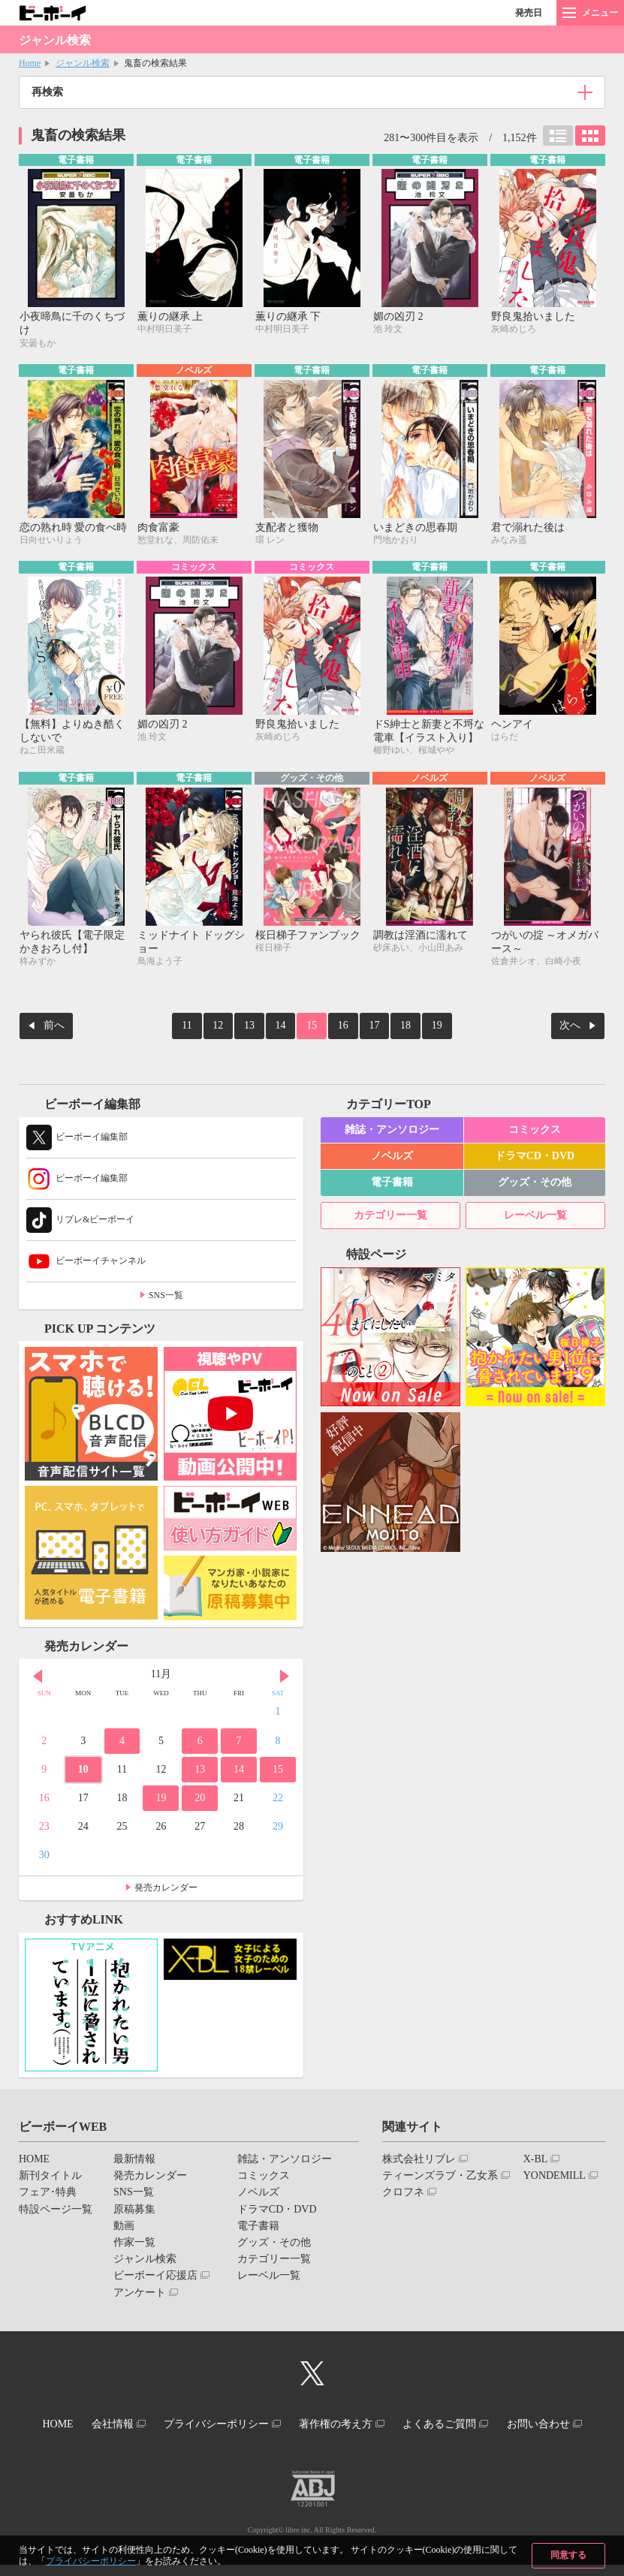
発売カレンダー (165, 1890)
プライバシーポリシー (91, 2561)
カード (590, 135)
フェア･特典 (48, 2194)
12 (230, 1029)
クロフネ (403, 2194)
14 (284, 1029)
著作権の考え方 (391, 2424)
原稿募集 (134, 2211)
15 (311, 1029)
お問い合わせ (306, 2437)
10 (83, 1771)
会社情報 (151, 2424)
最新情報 (134, 2161)
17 (365, 1029)
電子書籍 (392, 1184)
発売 (528, 13)
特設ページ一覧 (55, 2211)
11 (204, 1029)
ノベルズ (392, 1158)
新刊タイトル (50, 2177)
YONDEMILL (554, 2177)
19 (419, 1029)
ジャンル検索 (83, 63)
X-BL (535, 2161)
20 (199, 1800)
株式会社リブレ (419, 2161)
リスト (558, 135)
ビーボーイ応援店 (155, 2277)
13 (257, 1029)
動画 (123, 2228)
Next (284, 1678)
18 (392, 1029)
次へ (569, 1029)
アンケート (139, 2294)
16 (338, 1029)
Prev (37, 1678)
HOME (34, 2161)
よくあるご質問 (503, 2424)
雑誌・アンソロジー (392, 1131)
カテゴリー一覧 (390, 1216)
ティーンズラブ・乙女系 (440, 2177)
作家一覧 (134, 2244)
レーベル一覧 (535, 1216)
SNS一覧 (166, 1297)
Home (30, 63)
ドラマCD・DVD (535, 1158)
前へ (54, 1029)
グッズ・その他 (534, 1184)
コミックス (534, 1131)
